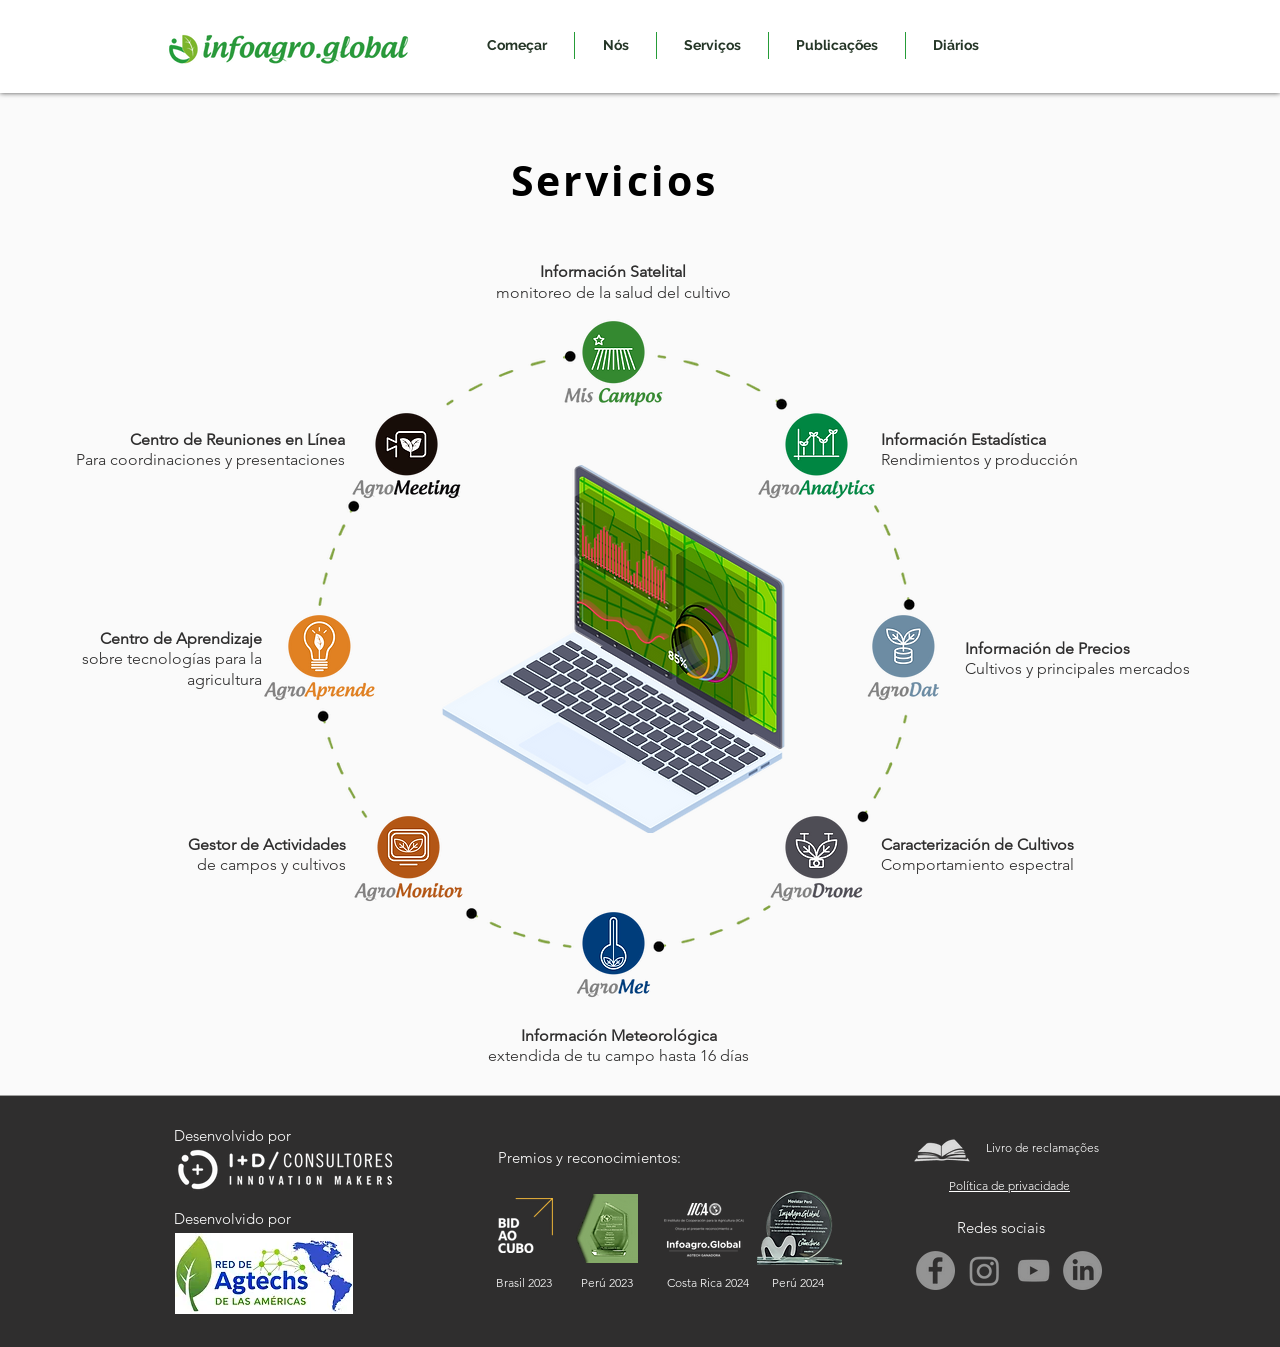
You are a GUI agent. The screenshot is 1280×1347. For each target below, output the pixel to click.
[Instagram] (984, 1270)
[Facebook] (935, 1270)
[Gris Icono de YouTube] (1033, 1270)
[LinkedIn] (1082, 1270)
